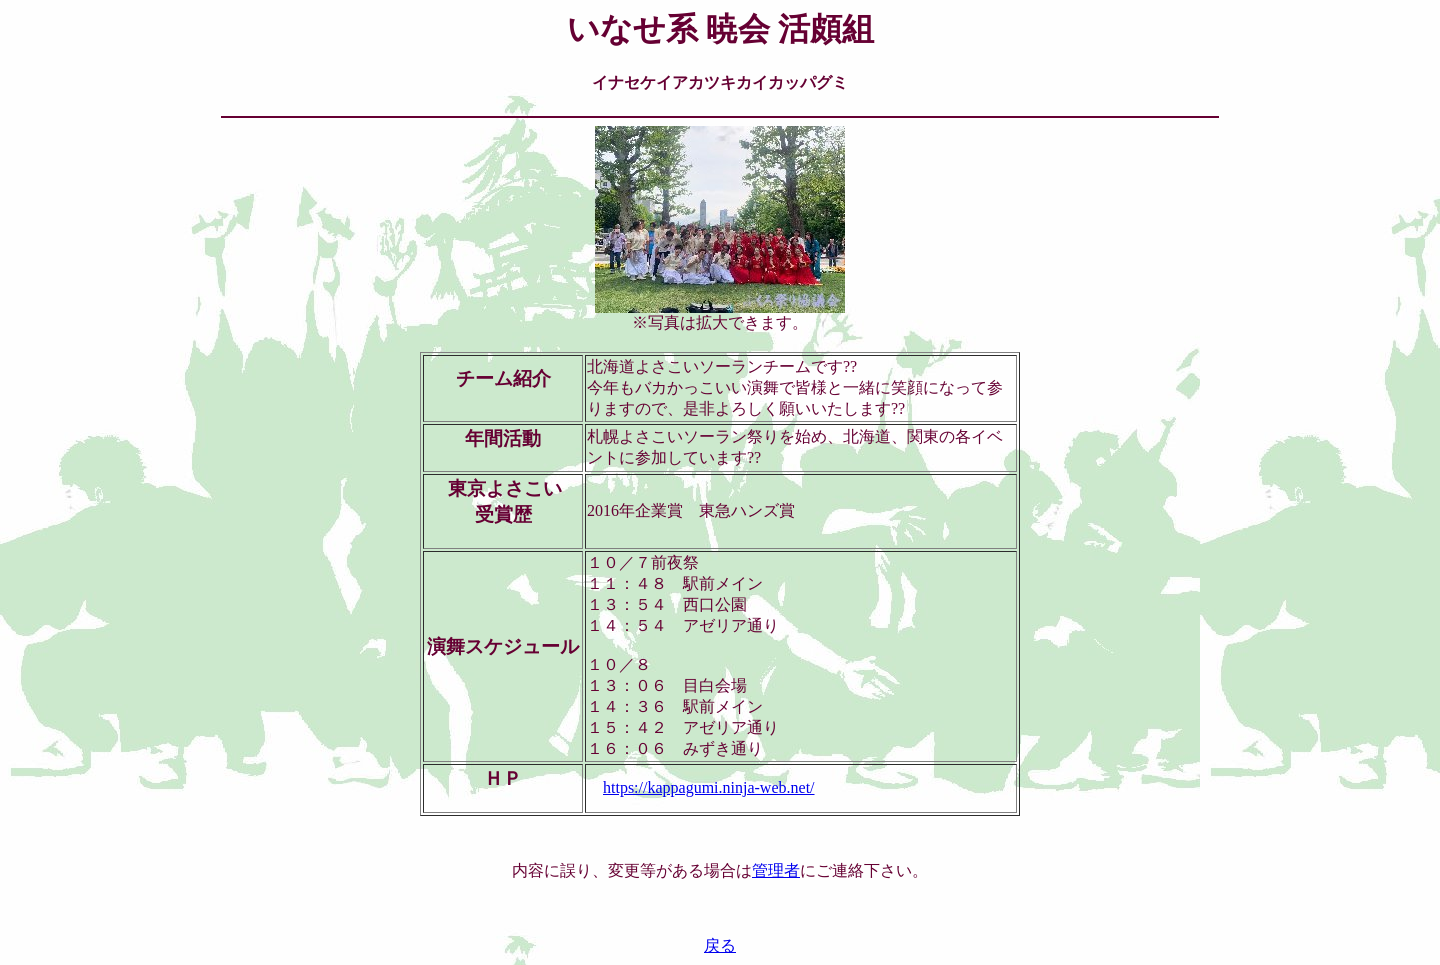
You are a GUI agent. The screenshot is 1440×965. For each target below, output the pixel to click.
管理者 (776, 870)
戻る (720, 945)
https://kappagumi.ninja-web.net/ (709, 787)
